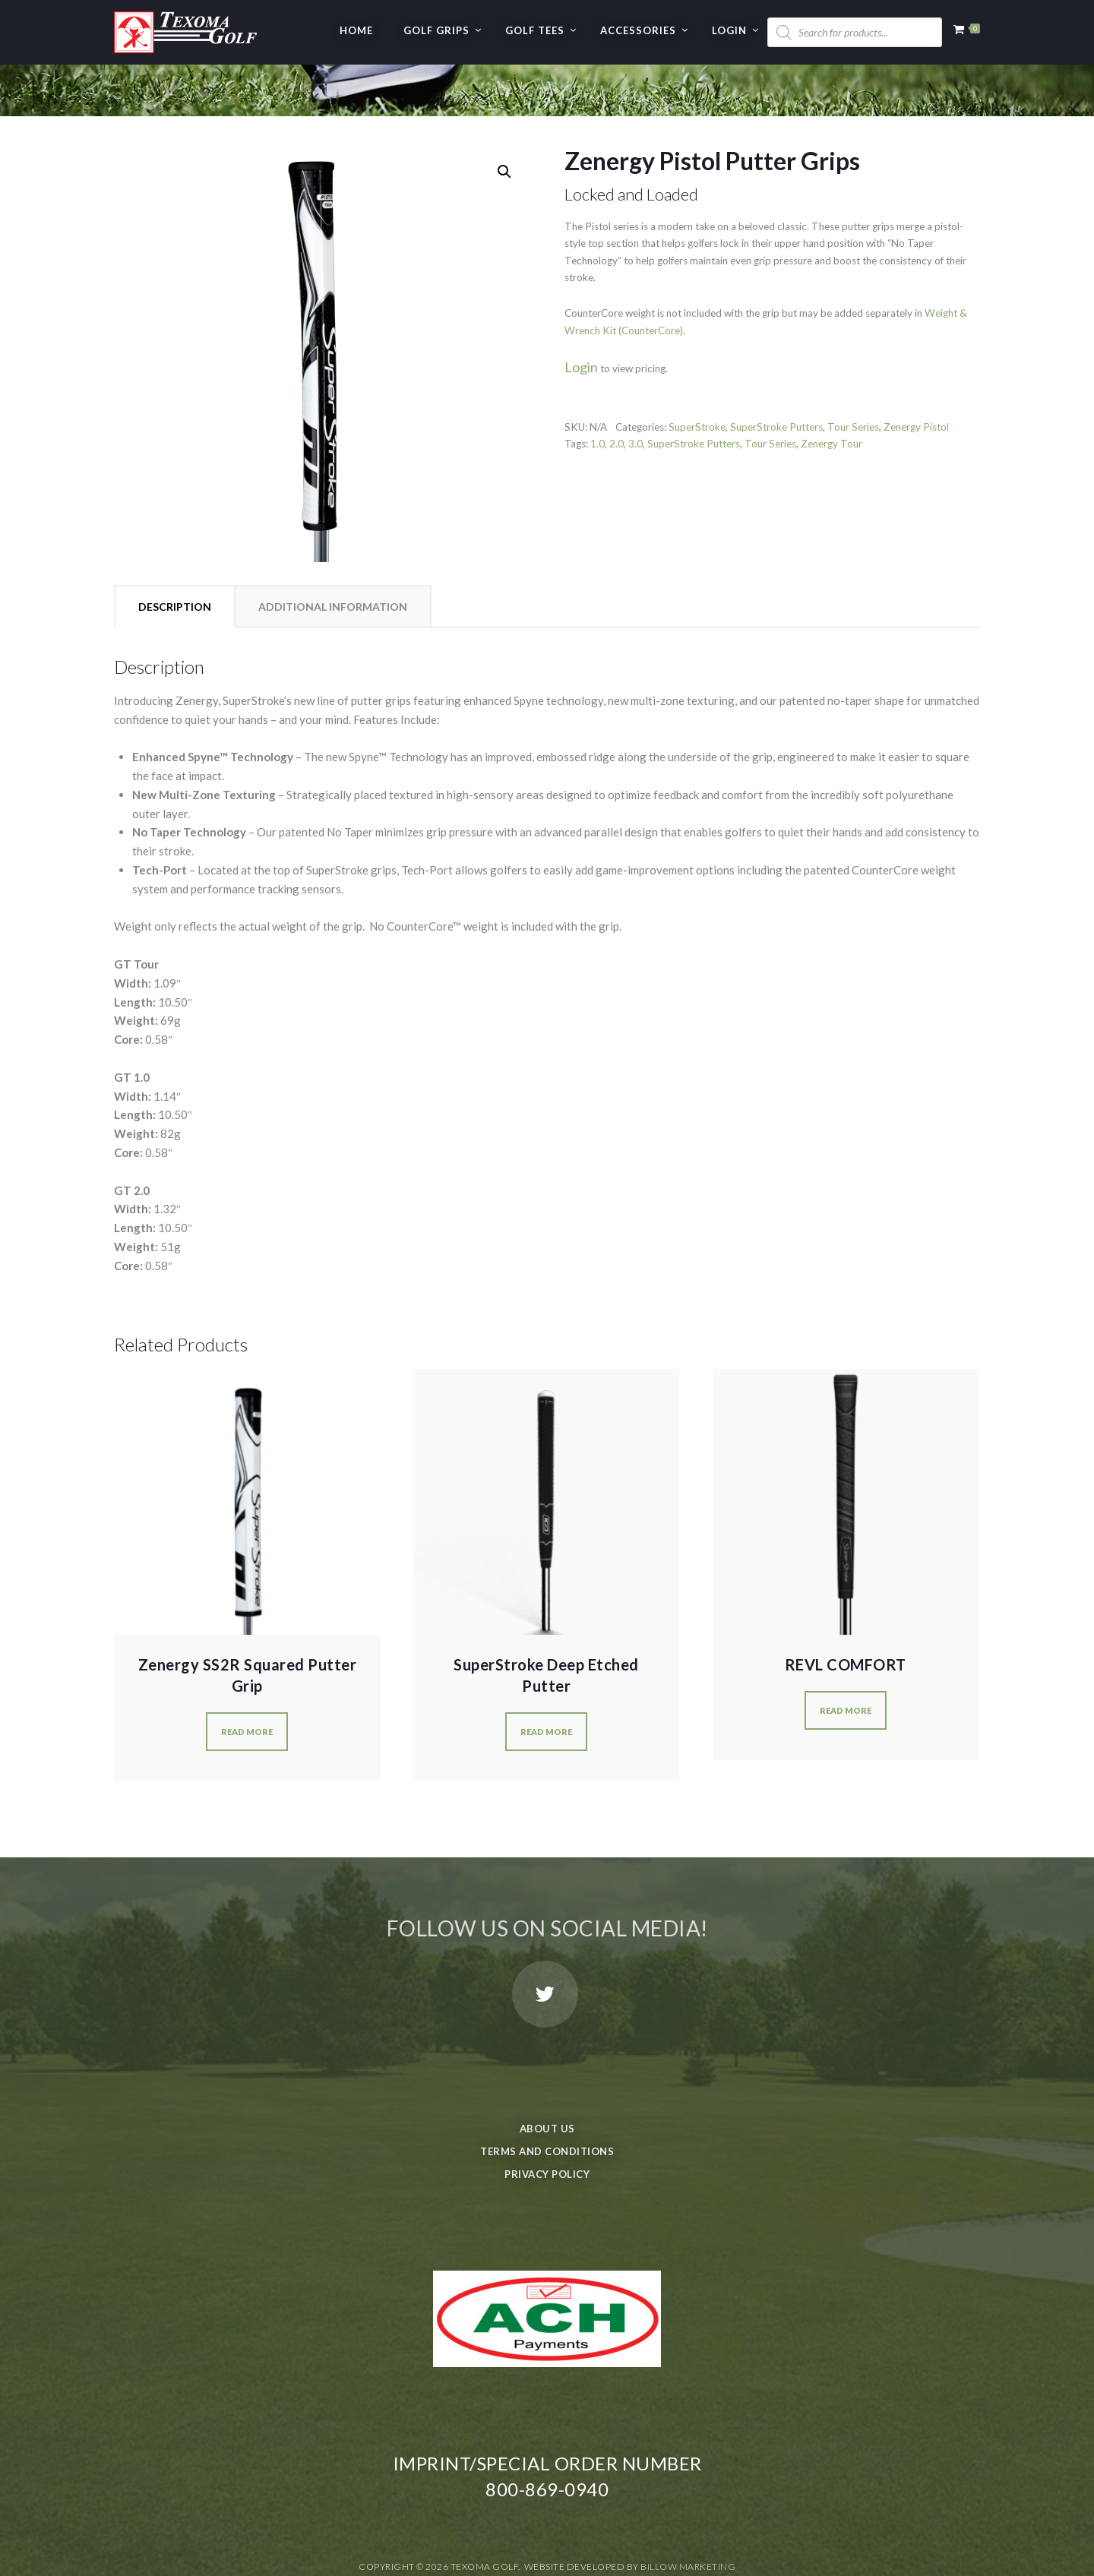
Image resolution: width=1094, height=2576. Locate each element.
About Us (547, 2077)
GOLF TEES (534, 30)
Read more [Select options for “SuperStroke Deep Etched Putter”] (546, 1680)
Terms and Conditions (547, 2100)
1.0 (597, 392)
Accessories (638, 30)
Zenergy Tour (831, 392)
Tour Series (853, 375)
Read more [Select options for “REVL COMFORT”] (845, 1659)
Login (729, 30)
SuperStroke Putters (776, 375)
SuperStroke (697, 375)
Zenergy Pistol (916, 375)
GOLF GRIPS (436, 30)
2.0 (616, 392)
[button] (504, 120)
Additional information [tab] (332, 554)
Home (356, 30)
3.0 (635, 392)
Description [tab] (174, 554)
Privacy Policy (547, 2122)
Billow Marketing (687, 2515)
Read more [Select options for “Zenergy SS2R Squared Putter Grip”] (247, 1680)
